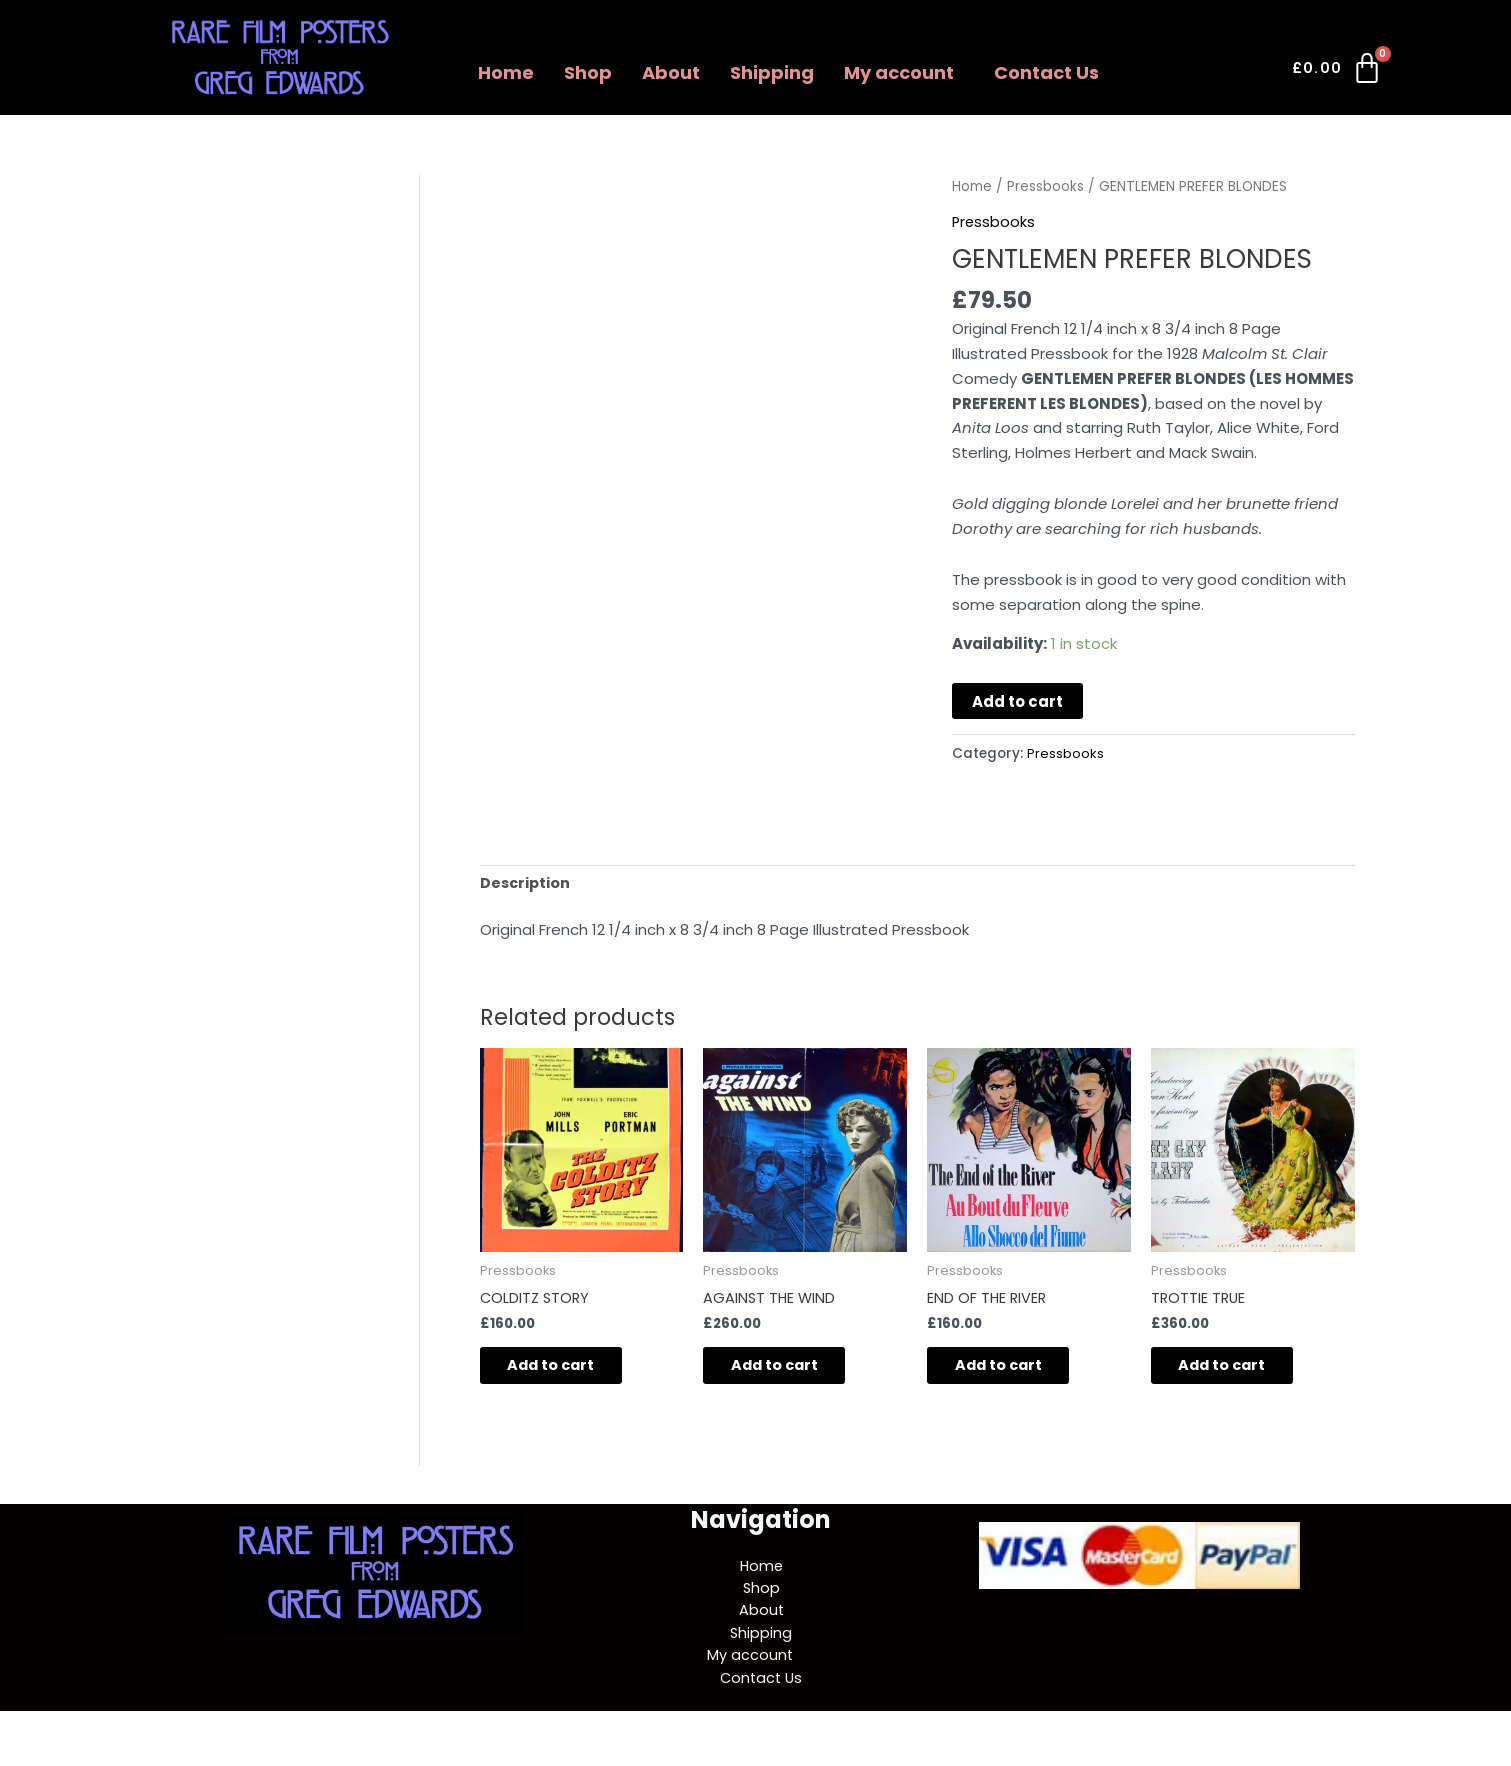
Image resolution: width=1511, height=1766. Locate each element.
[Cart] (1338, 72)
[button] (904, 73)
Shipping (772, 72)
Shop (588, 72)
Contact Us (1046, 72)
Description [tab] (526, 883)
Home (506, 72)
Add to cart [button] (565, 1369)
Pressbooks (1045, 186)
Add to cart (1017, 701)
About (671, 72)
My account (899, 72)
